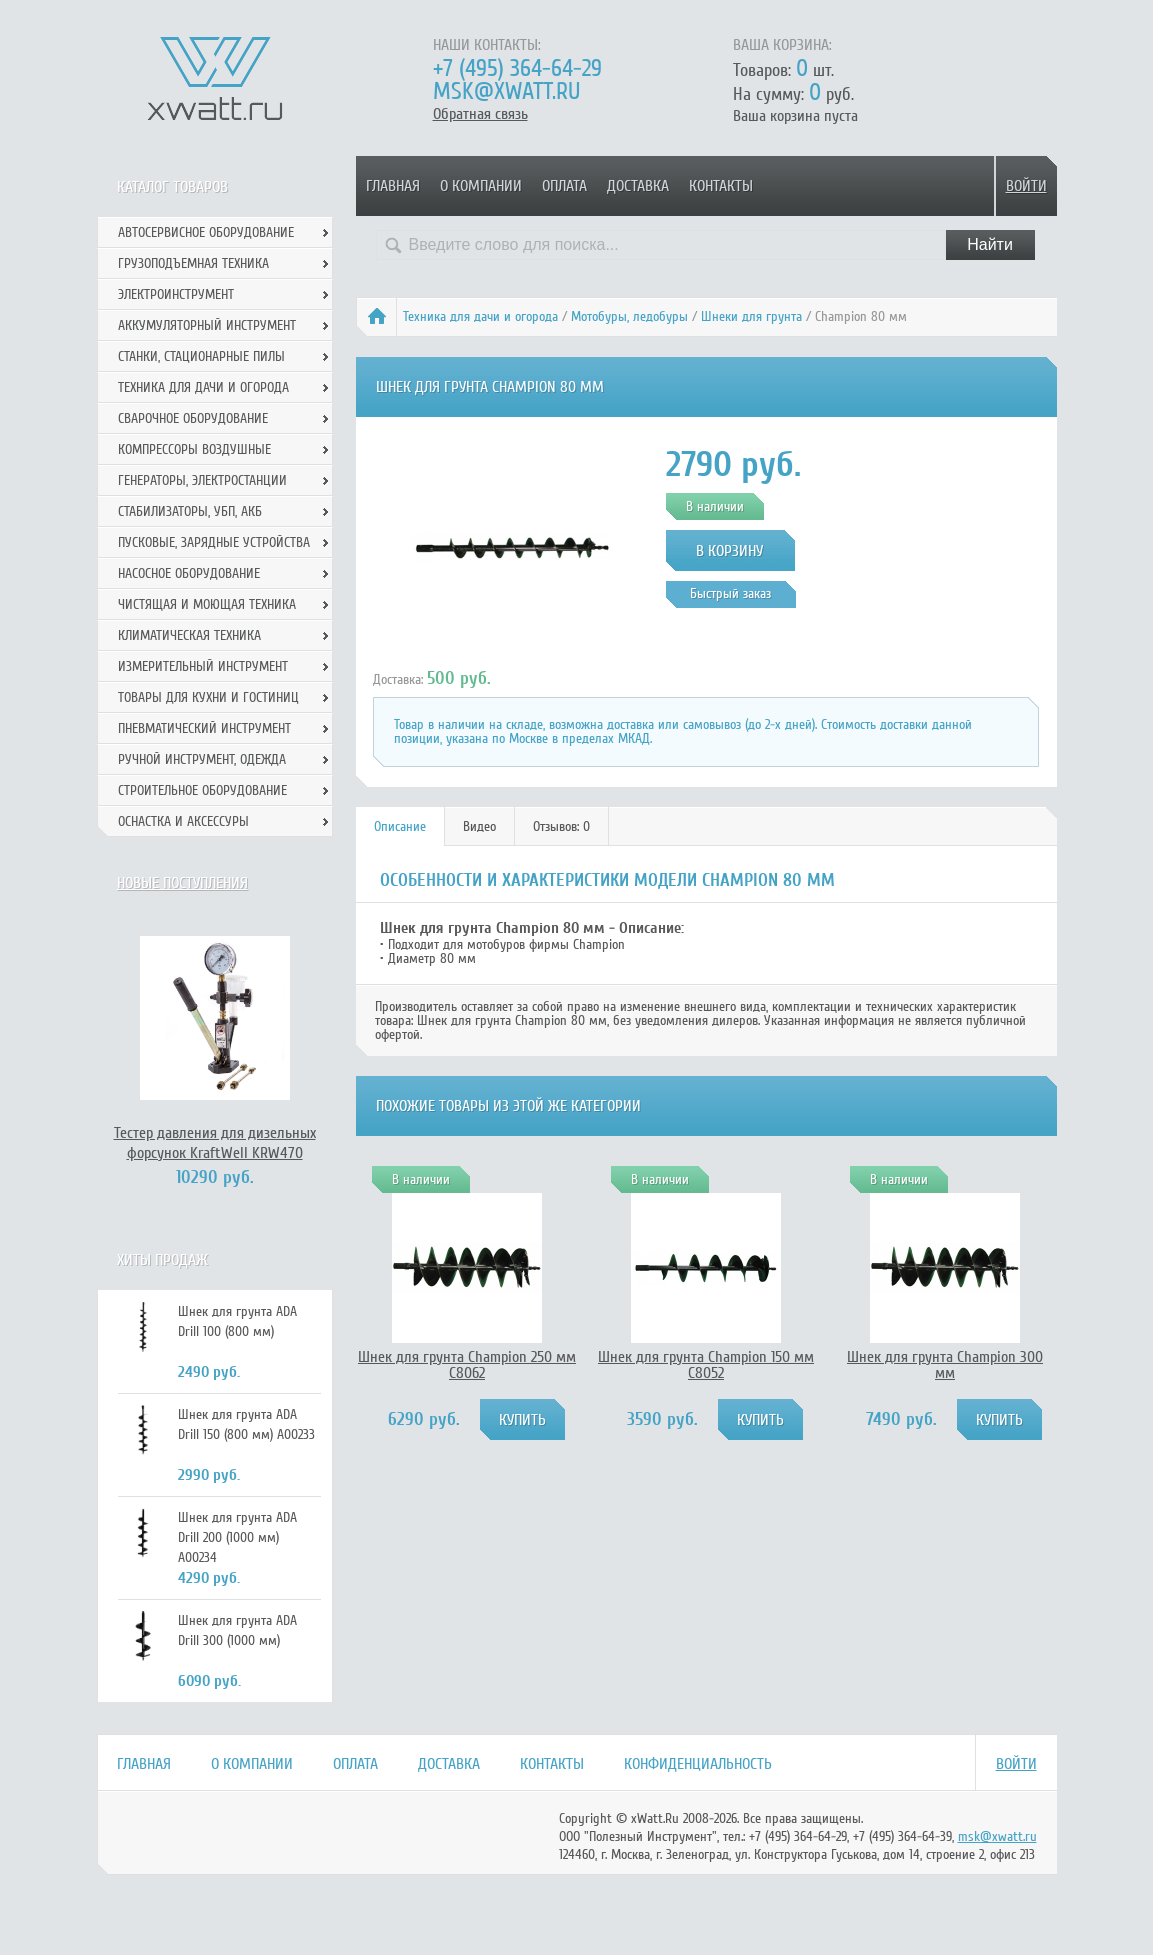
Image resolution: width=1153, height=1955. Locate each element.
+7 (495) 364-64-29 (517, 68)
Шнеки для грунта (751, 316)
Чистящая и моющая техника (207, 604)
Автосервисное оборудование (206, 232)
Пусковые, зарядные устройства (214, 542)
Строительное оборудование (202, 790)
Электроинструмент (176, 294)
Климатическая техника (189, 635)
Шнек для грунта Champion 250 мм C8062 (467, 1365)
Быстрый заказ (730, 593)
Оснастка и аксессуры (183, 821)
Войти (1026, 186)
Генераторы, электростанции (202, 480)
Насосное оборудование (189, 573)
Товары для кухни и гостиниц (208, 697)
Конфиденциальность (698, 1764)
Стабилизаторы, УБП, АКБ (190, 511)
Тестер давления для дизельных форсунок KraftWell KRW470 (215, 1143)
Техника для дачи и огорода (480, 316)
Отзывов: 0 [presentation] (561, 826)
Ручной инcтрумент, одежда (202, 759)
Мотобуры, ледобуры (629, 316)
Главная (393, 186)
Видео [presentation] (479, 826)
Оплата (564, 186)
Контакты (721, 186)
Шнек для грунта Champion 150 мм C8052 (706, 1365)
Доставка (638, 186)
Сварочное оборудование (193, 418)
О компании (481, 186)
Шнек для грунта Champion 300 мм (945, 1365)
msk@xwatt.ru (506, 91)
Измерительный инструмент (203, 666)
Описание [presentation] (400, 826)
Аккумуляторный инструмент (207, 325)
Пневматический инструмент (204, 728)
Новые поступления (182, 883)
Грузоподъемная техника (193, 263)
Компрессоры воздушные (194, 449)
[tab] (400, 826)
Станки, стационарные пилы (201, 356)
